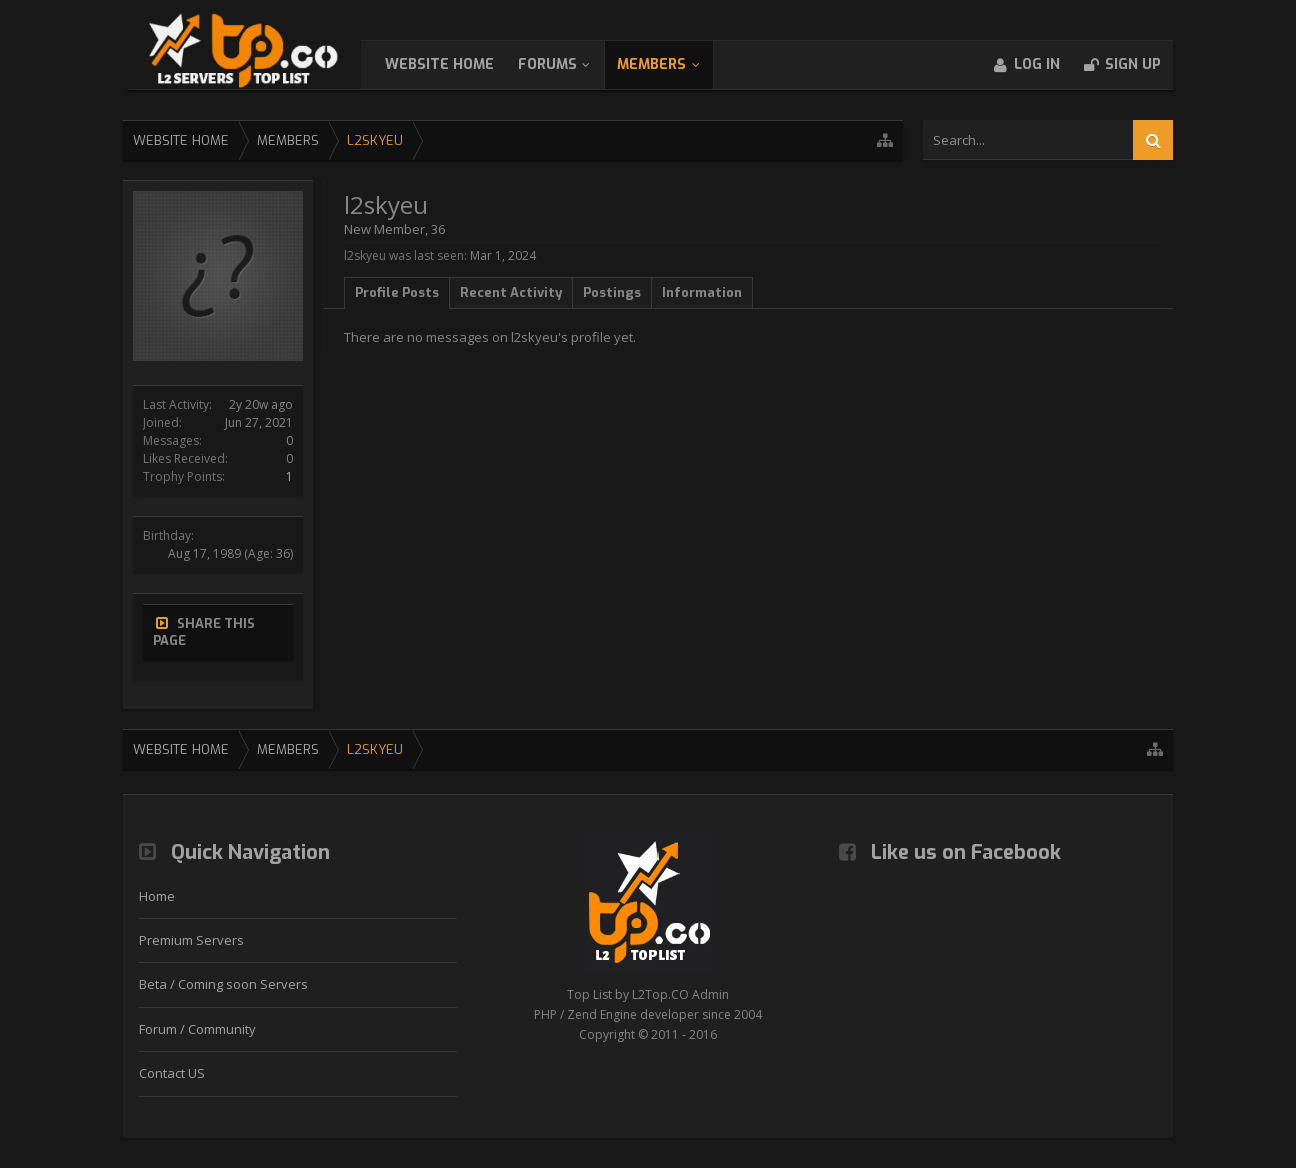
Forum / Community (197, 1029)
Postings (612, 292)
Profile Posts (397, 292)
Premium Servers (191, 940)
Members (671, 64)
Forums (567, 64)
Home (157, 896)
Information (702, 292)
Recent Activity (511, 292)
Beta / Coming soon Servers (223, 984)
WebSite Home (459, 64)
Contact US (172, 1073)
